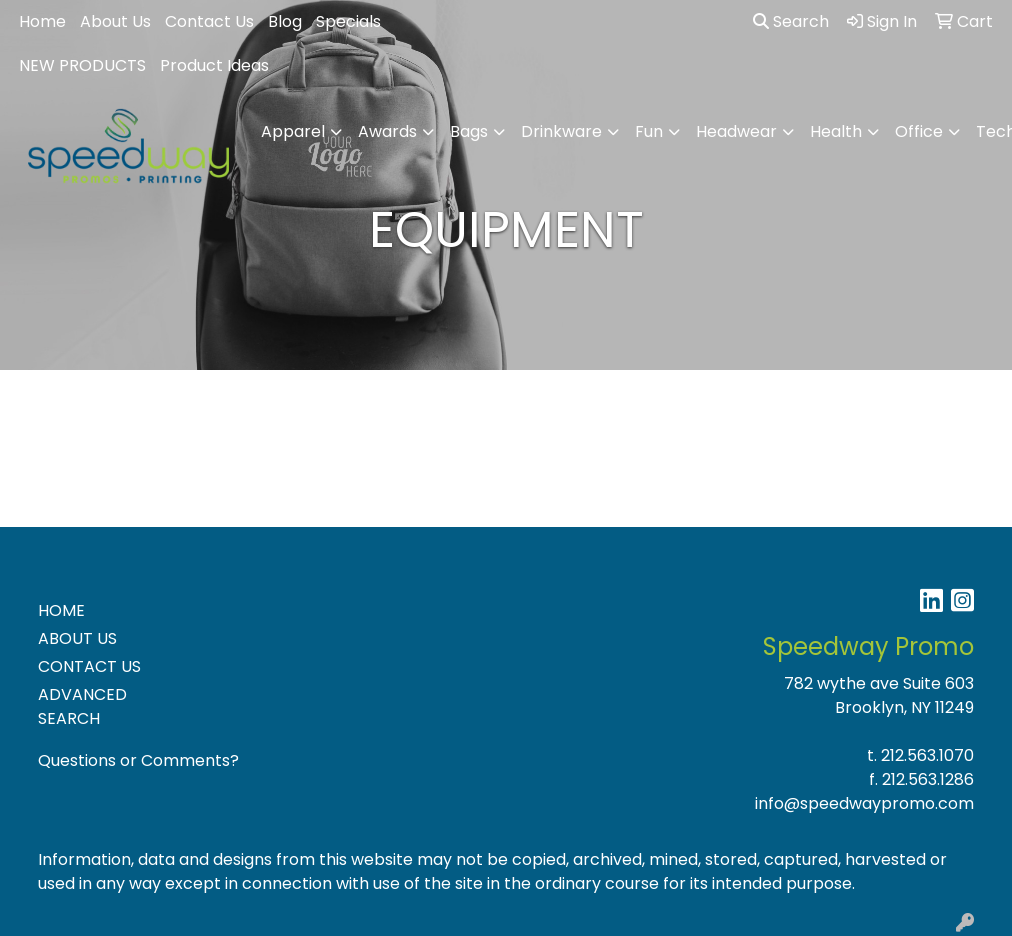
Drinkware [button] (561, 131)
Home (42, 21)
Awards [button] (387, 131)
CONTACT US (89, 666)
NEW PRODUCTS (82, 65)
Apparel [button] (293, 131)
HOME (61, 610)
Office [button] (919, 131)
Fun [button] (649, 131)
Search (791, 21)
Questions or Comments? (138, 760)
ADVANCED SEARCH (82, 706)
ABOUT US (77, 638)
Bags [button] (469, 131)
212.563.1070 (927, 755)
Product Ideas (214, 65)
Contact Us (209, 21)
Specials (348, 21)
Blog (285, 21)
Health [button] (836, 131)
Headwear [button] (736, 131)
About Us (115, 21)
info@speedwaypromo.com (864, 803)
